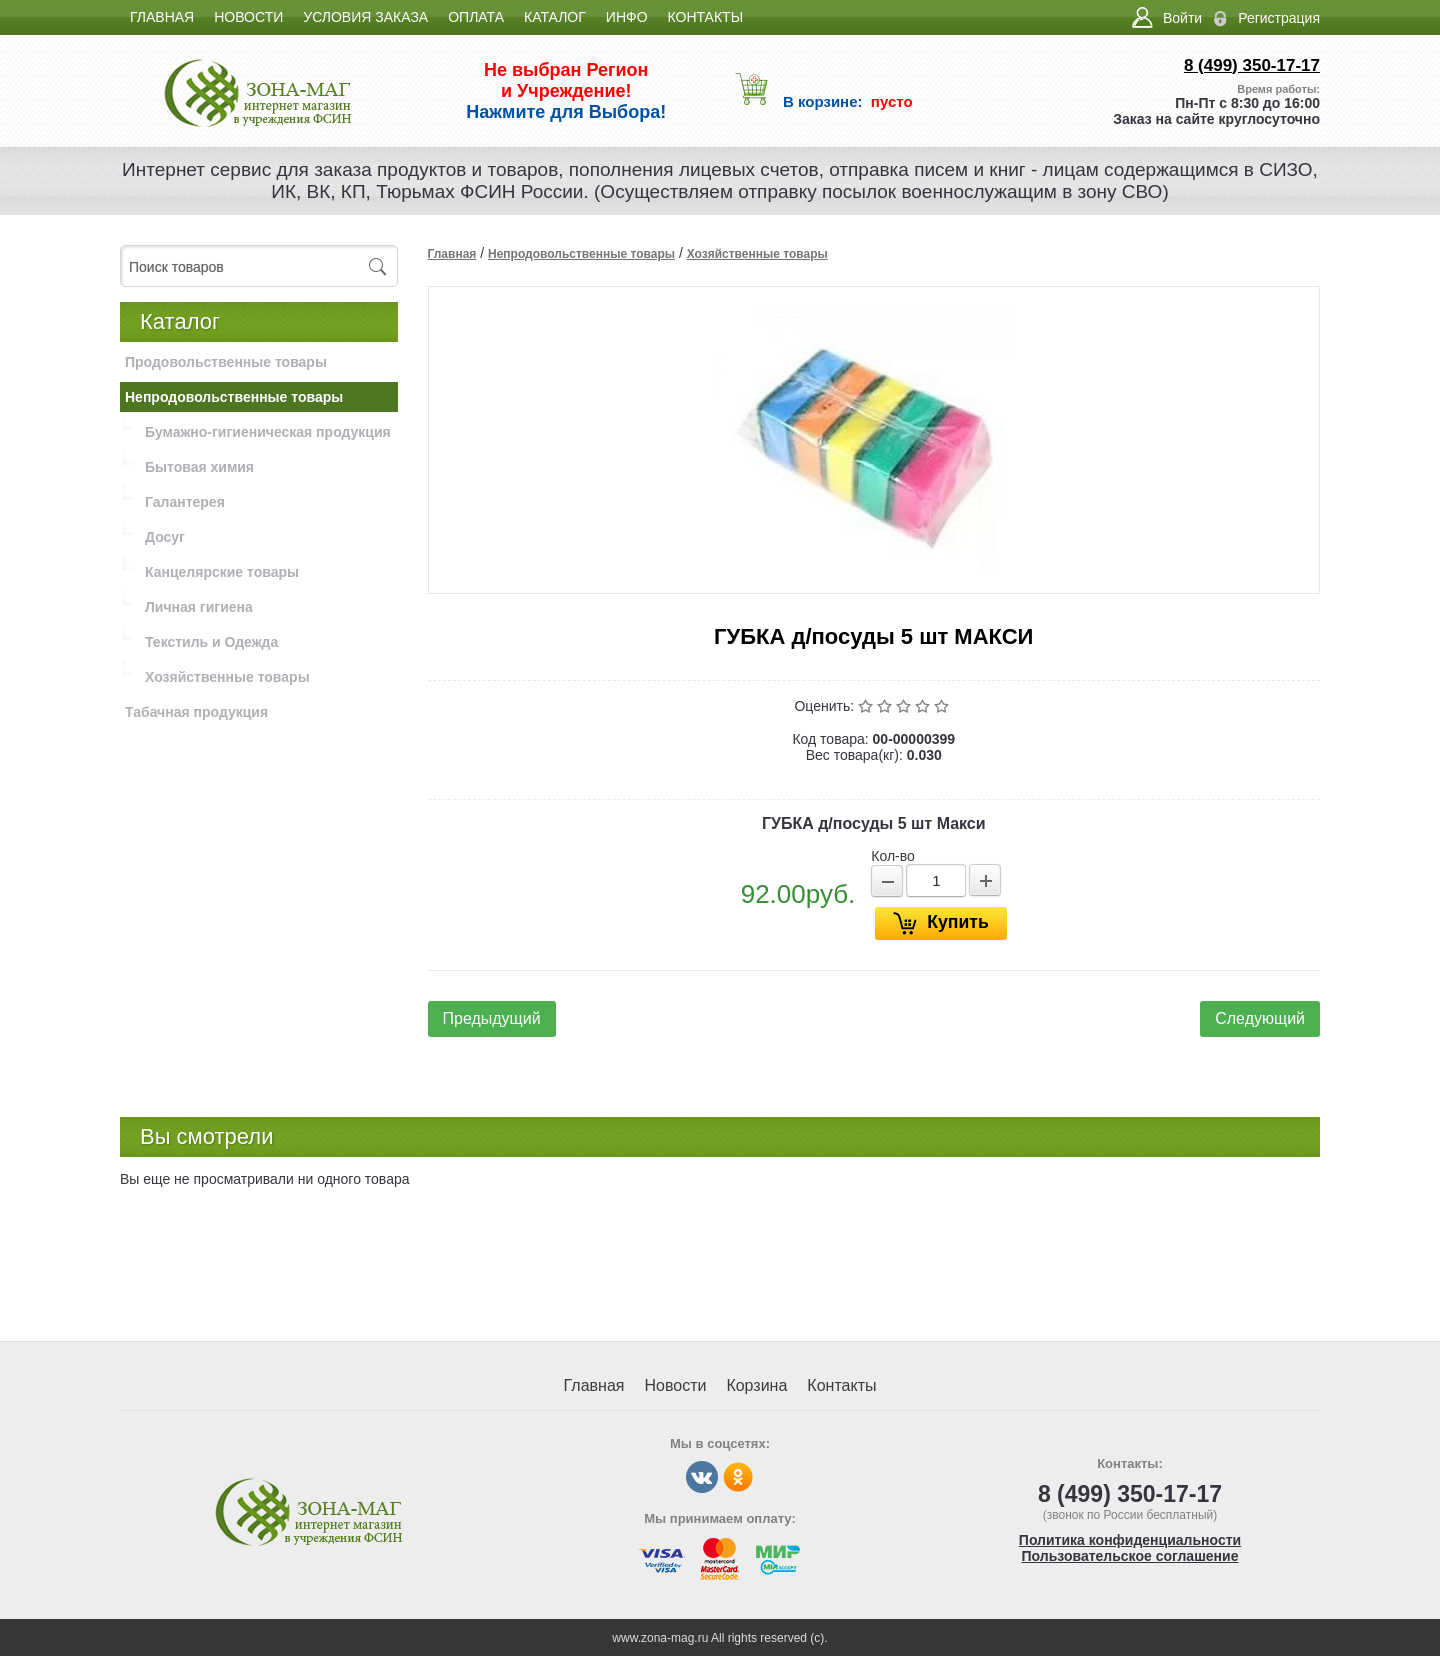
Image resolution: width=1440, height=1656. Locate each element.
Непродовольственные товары (581, 254)
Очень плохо (867, 706)
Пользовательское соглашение (1130, 1556)
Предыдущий (492, 1018)
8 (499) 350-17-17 (1252, 65)
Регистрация (1279, 18)
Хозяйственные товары (757, 254)
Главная (452, 254)
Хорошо (924, 706)
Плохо (886, 706)
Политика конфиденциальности (1130, 1540)
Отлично (943, 706)
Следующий (1260, 1018)
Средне (905, 706)
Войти (1182, 18)
